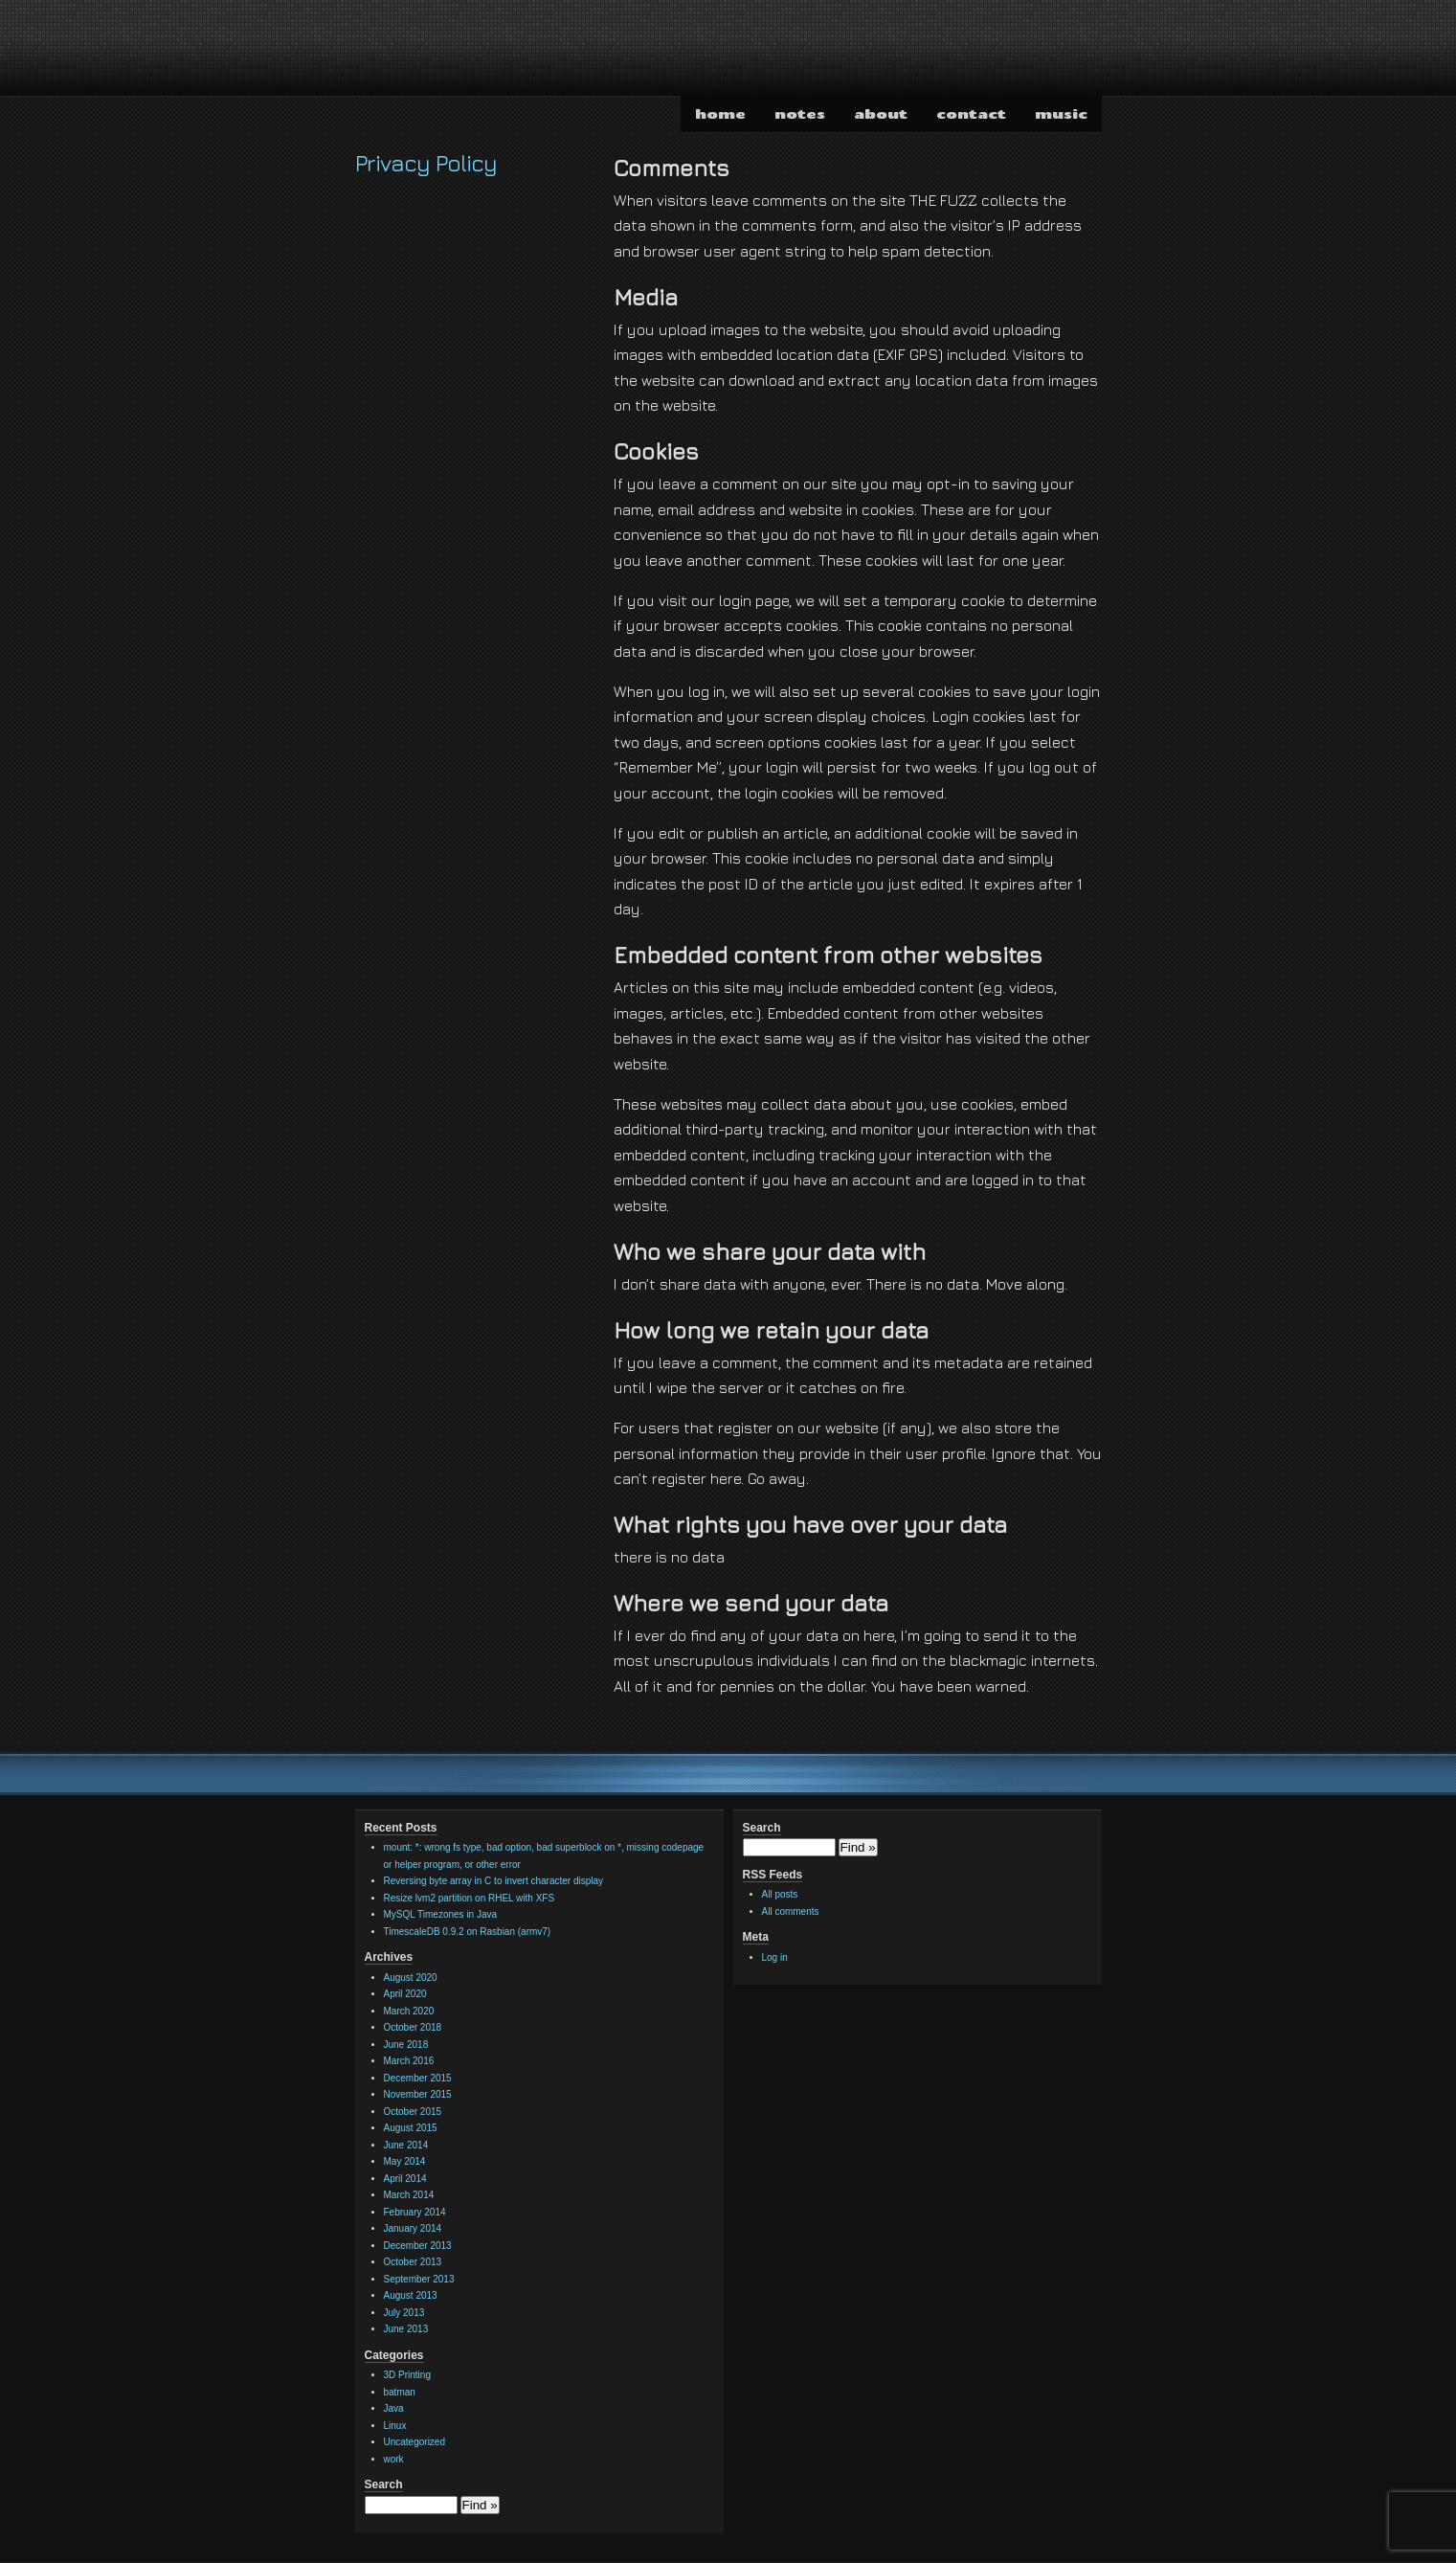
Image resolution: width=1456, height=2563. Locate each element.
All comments (790, 1911)
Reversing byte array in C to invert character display (494, 1881)
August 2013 (410, 2295)
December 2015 (418, 2078)
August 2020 (410, 1977)
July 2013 (404, 2312)
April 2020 (405, 1994)
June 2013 (406, 2329)
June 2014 (406, 2145)
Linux (395, 2425)
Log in (775, 1957)
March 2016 (409, 2061)
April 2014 (405, 2178)
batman (399, 2392)
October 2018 (413, 2027)
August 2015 (410, 2128)
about (880, 113)
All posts (780, 1894)
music (1061, 113)
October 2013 (413, 2262)
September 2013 (419, 2279)
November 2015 (418, 2094)
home (720, 113)
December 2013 (418, 2245)
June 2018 (406, 2044)
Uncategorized (414, 2442)
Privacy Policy (426, 162)
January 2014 (413, 2228)
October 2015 (413, 2111)
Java (394, 2408)
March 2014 (409, 2195)
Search (384, 2484)
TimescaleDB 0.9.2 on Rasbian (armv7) (467, 1931)
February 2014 (415, 2212)
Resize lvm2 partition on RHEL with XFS (469, 1898)
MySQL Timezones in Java (441, 1914)
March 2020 (409, 2011)
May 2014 (405, 2161)
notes (799, 113)
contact (971, 113)
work (394, 2459)
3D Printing (407, 2375)
